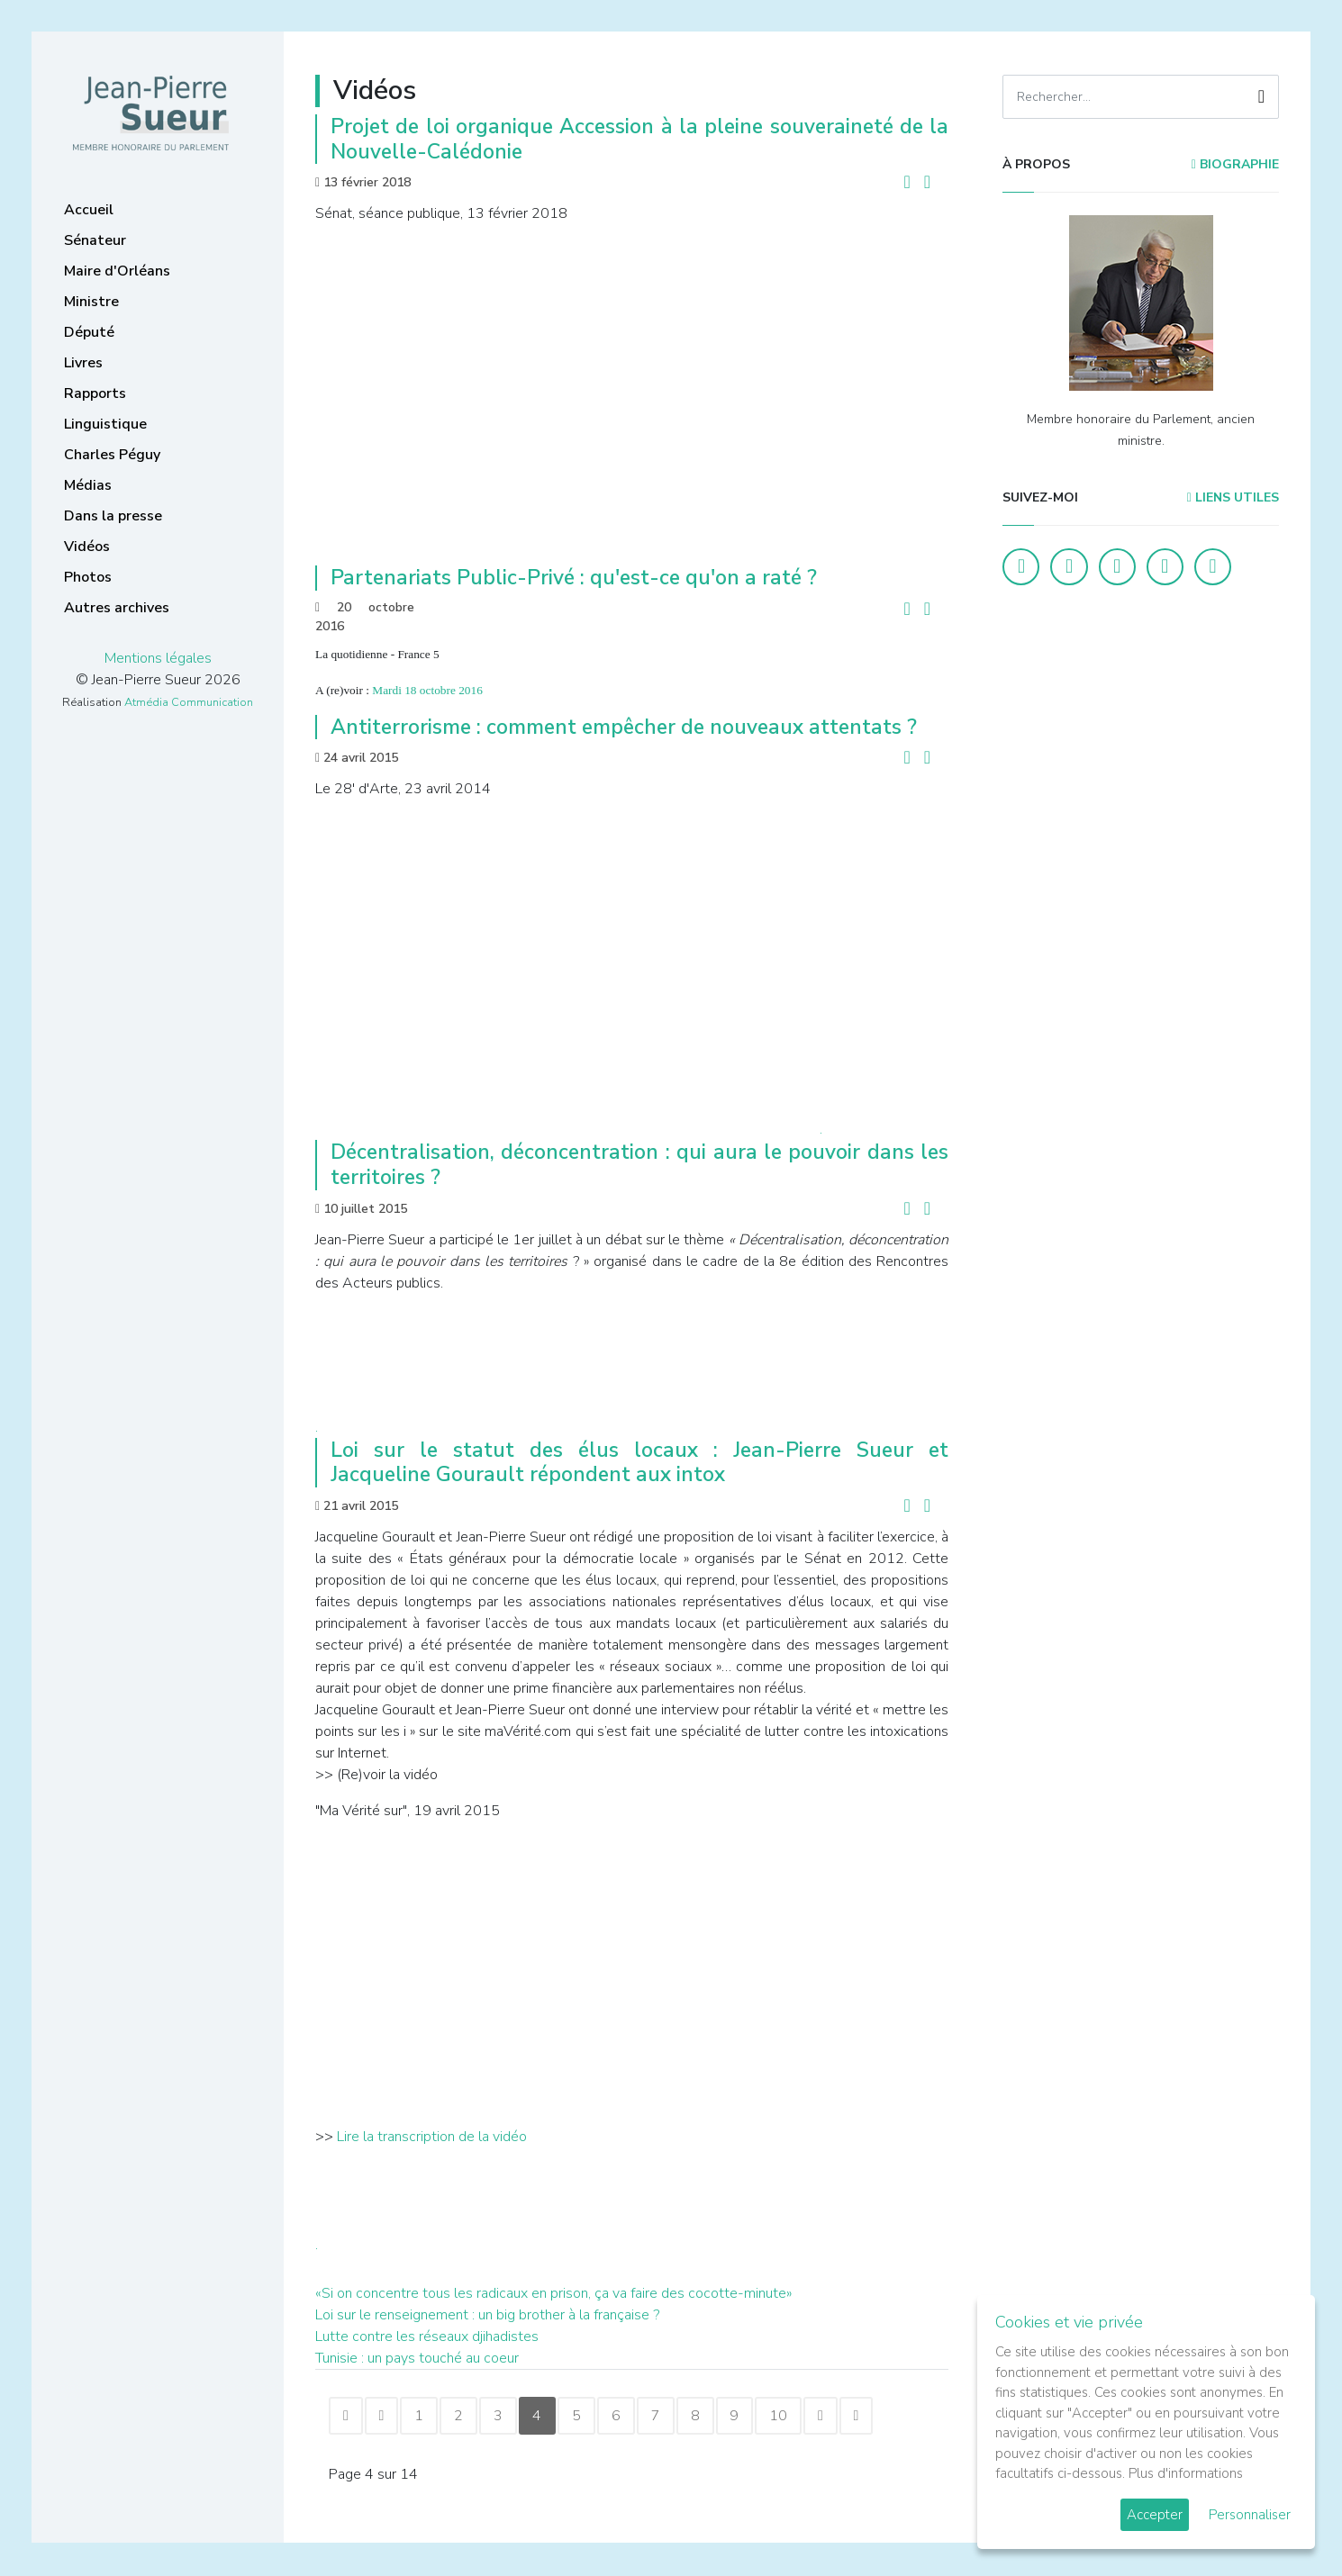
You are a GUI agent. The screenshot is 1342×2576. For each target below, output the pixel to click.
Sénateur (95, 240)
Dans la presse (113, 516)
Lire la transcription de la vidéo (430, 2137)
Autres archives (116, 608)
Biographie (1235, 164)
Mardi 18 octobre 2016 (427, 690)
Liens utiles (1233, 497)
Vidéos (87, 546)
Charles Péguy (112, 455)
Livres (83, 363)
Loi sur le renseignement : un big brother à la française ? (487, 2315)
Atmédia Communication (188, 702)
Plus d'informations (1186, 2473)
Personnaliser (1250, 2515)
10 (802, 2417)
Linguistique (105, 424)
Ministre (91, 302)
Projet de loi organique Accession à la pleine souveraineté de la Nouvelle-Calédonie (639, 139)
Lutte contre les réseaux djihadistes (427, 2336)
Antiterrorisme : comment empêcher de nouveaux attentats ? (624, 727)
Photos (88, 577)
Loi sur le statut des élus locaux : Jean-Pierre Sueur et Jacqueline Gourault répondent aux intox (639, 1462)
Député (89, 332)
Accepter (1155, 2515)
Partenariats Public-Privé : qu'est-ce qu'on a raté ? (574, 578)
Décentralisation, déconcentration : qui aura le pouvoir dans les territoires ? (639, 1164)
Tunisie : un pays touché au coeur (417, 2358)
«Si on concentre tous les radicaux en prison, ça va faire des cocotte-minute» (553, 2293)
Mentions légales (158, 658)
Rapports (95, 393)
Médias (88, 485)
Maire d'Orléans (117, 271)
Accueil (88, 210)
